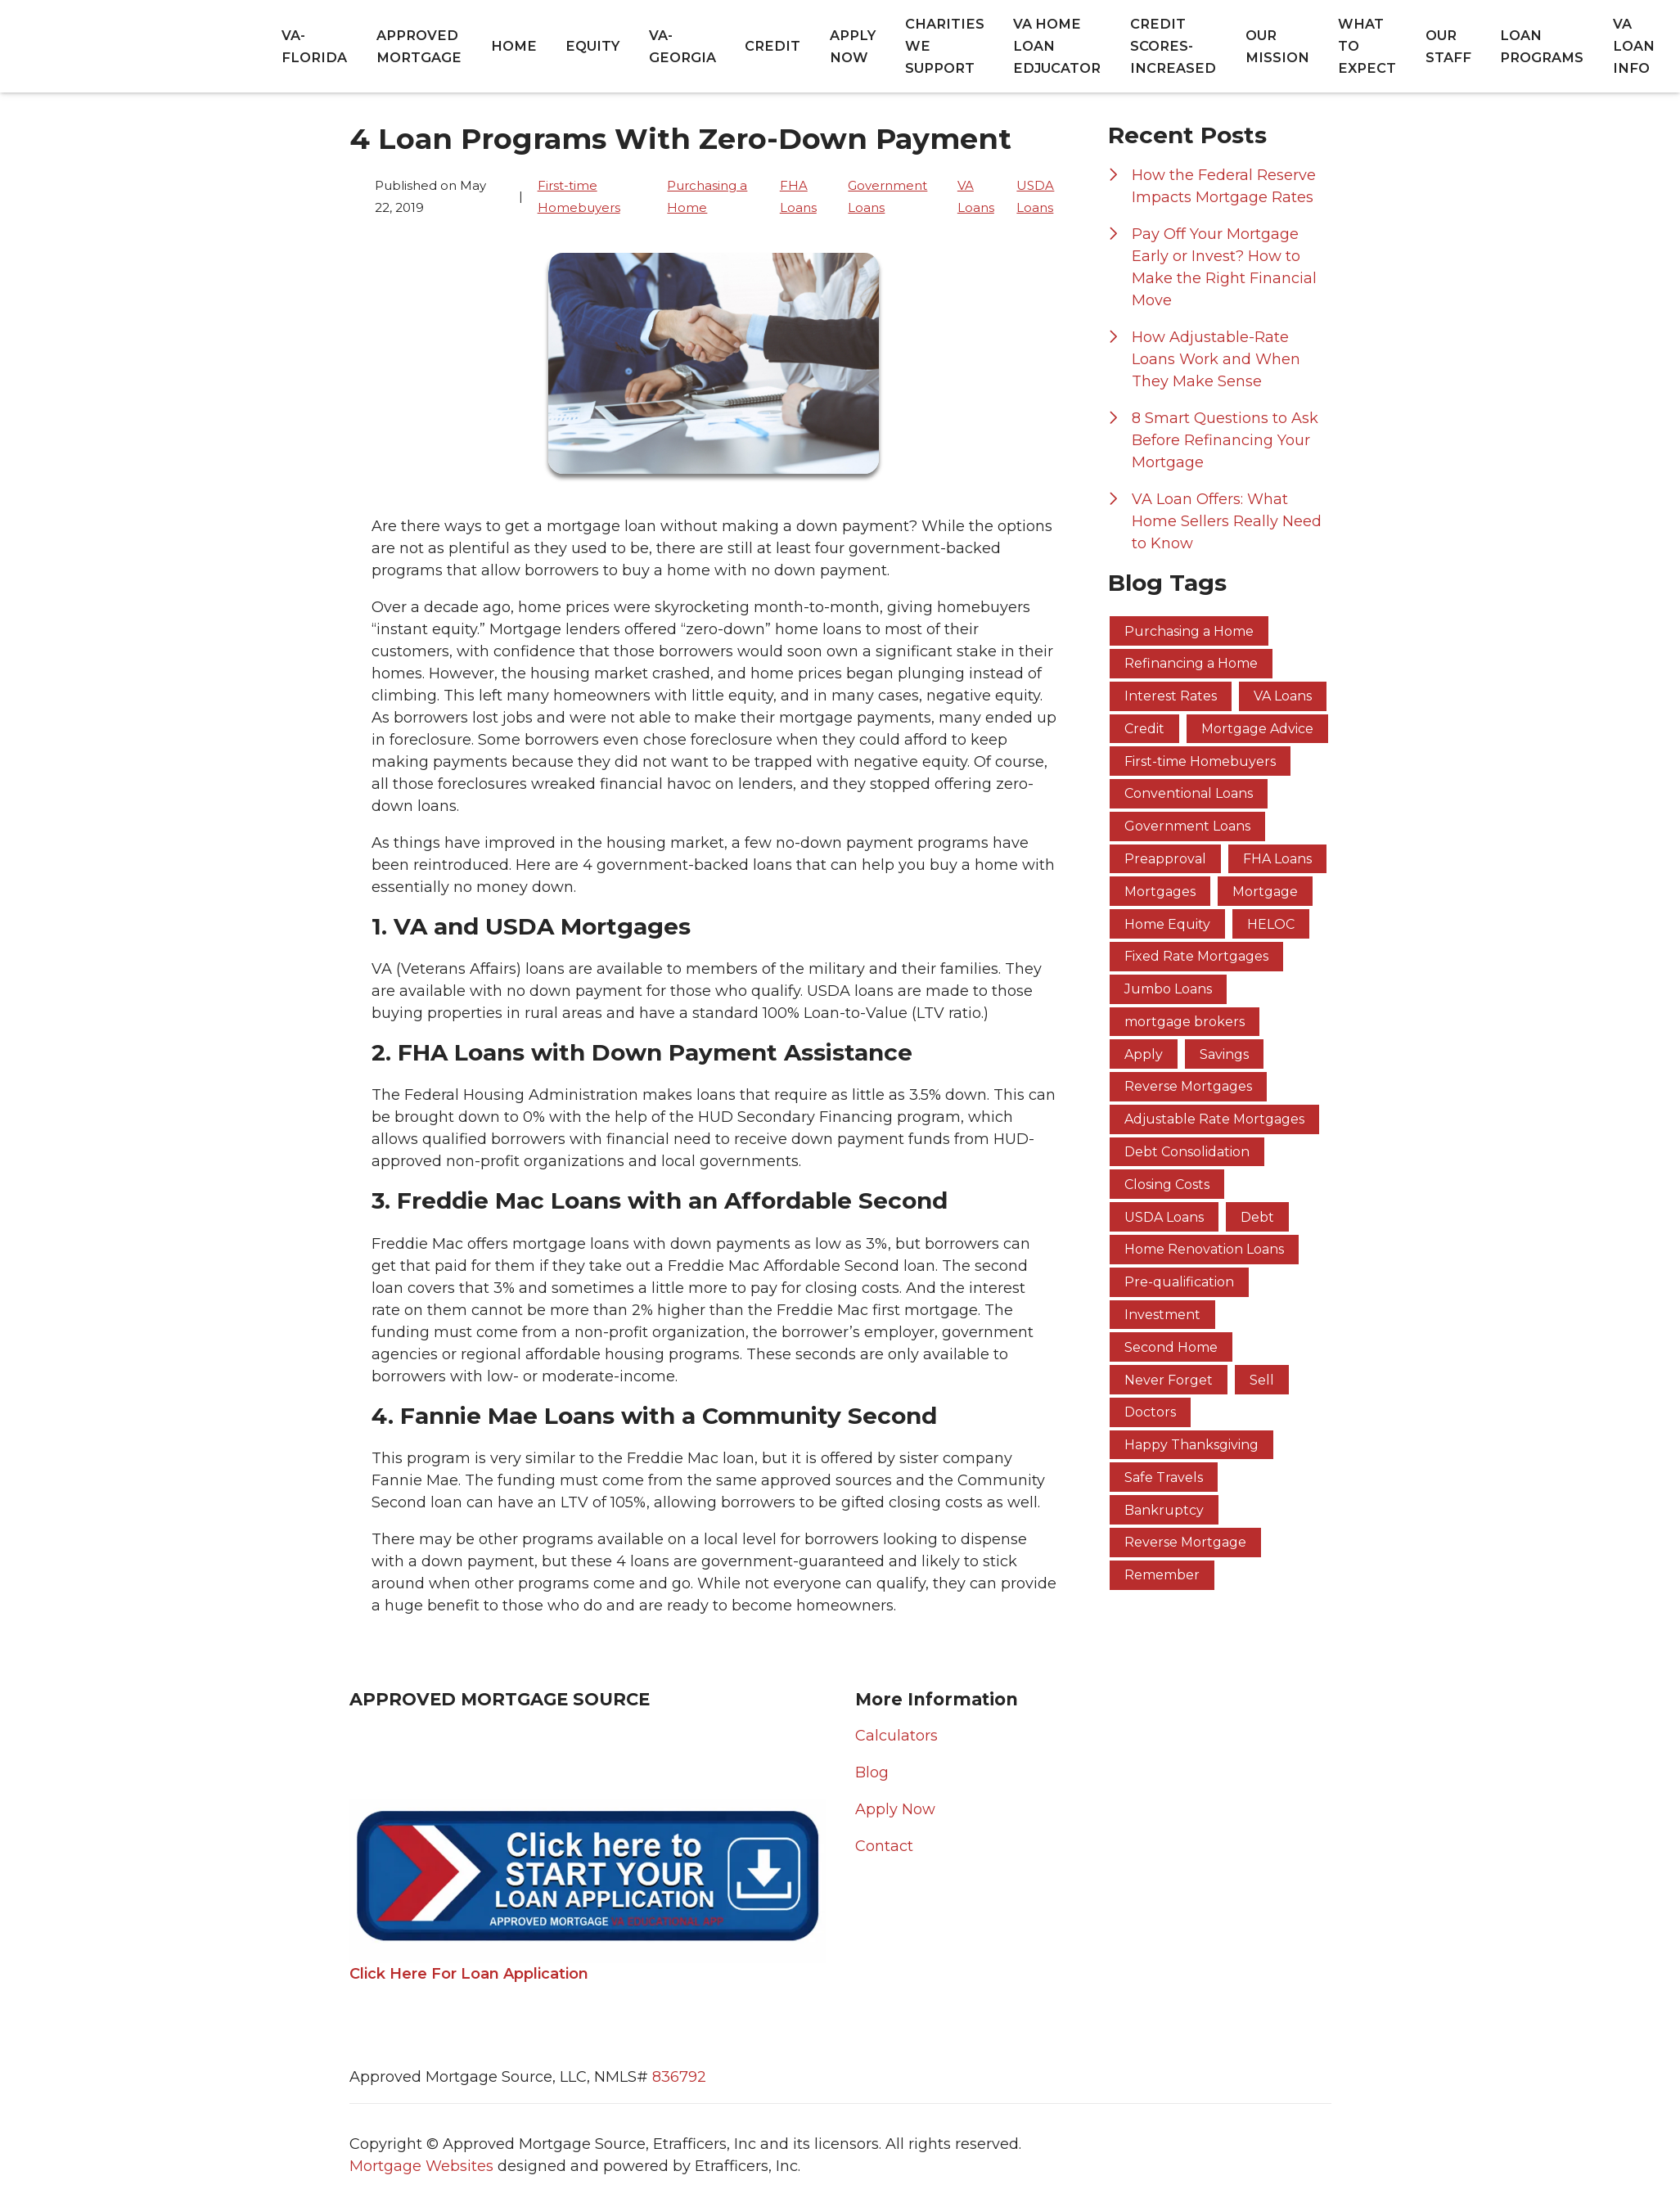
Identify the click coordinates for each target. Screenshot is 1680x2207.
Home (514, 46)
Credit (772, 46)
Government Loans (887, 196)
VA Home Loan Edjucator (1057, 46)
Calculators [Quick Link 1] (896, 1736)
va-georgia (682, 46)
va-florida (314, 46)
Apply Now (853, 46)
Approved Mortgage (419, 46)
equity (592, 46)
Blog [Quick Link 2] (872, 1772)
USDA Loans (1035, 196)
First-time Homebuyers (579, 196)
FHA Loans (798, 196)
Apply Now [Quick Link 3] (895, 1809)
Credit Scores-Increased (1173, 46)
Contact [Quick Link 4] (884, 1846)
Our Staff (1448, 46)
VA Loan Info (1634, 46)
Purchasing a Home (707, 196)
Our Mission (1277, 46)
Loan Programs (1541, 46)
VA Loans (975, 196)
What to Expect (1367, 46)
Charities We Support (944, 46)
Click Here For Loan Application (468, 1974)
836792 (679, 2077)
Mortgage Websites (423, 2166)
